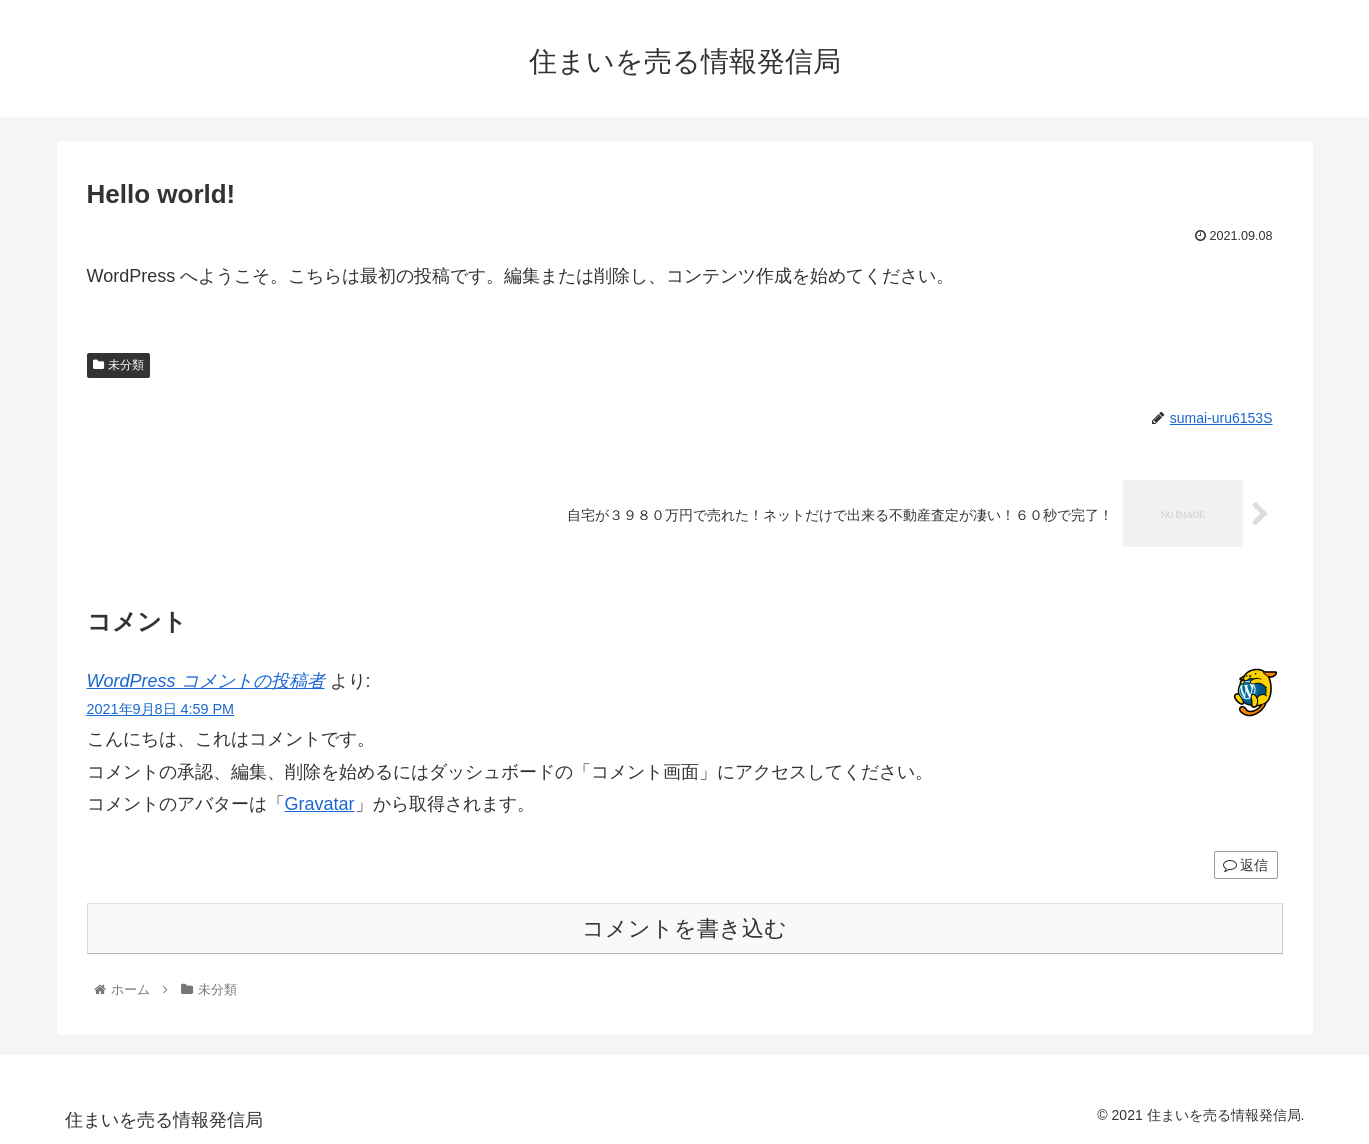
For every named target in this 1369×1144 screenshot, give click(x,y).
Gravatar (320, 804)
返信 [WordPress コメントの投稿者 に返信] (1246, 865)
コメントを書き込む (684, 928)
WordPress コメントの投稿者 (206, 681)
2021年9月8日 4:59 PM (161, 709)
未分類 (119, 365)
